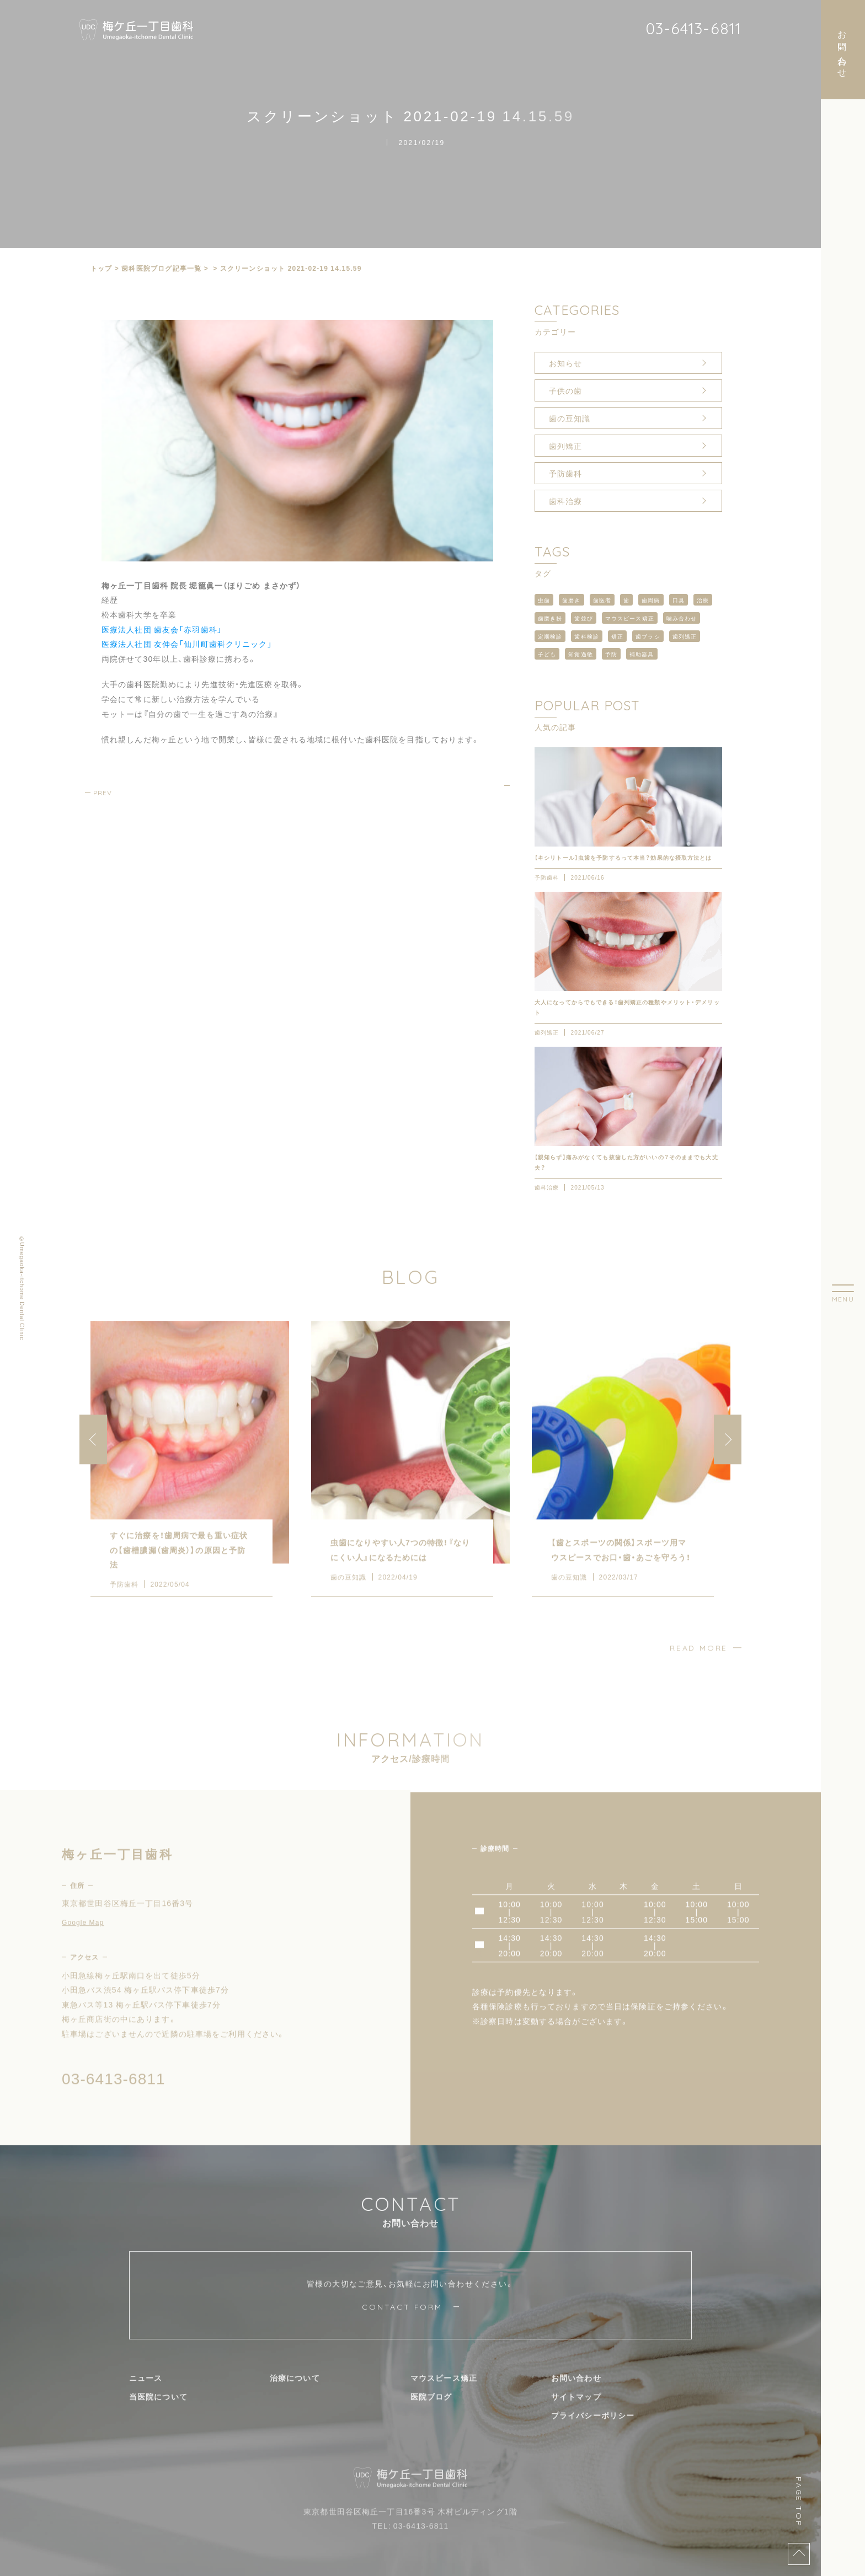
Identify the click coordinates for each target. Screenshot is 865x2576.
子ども (547, 654)
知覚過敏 (580, 654)
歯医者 (602, 600)
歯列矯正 (565, 445)
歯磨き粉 (550, 618)
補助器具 (641, 654)
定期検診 (550, 636)
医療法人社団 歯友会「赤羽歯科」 (162, 629)
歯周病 (651, 600)
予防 (611, 654)
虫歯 (544, 600)
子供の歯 (565, 390)
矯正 (617, 636)
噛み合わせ (681, 618)
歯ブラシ (648, 636)
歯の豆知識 (570, 418)
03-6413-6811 (693, 28)
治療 (703, 600)
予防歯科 (565, 473)
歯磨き (571, 600)
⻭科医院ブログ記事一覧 (161, 268)
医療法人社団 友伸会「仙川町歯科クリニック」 (187, 643)
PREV (102, 793)
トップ (101, 268)
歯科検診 (586, 636)
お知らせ (565, 362)
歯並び (583, 618)
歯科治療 (565, 500)
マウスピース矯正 (629, 618)
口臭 (678, 600)
